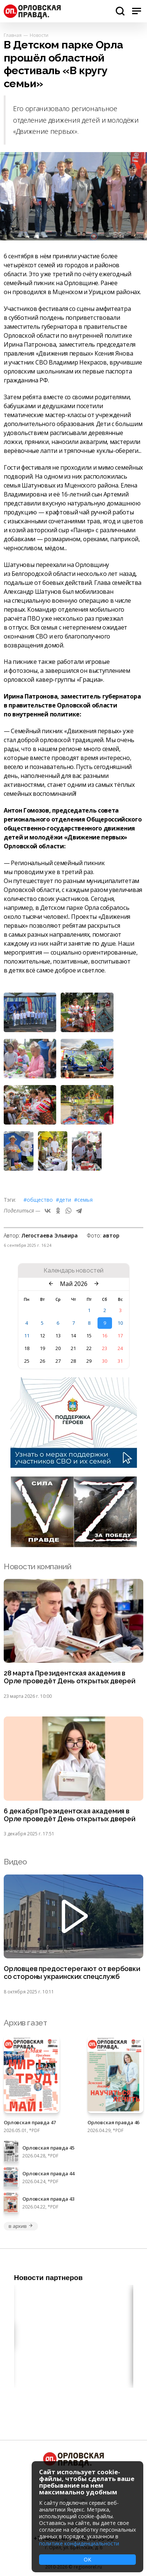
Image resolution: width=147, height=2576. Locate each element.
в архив (21, 2226)
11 (26, 1335)
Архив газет (25, 2022)
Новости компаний (37, 1566)
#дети (63, 1199)
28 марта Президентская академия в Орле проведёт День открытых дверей (69, 1677)
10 (120, 1322)
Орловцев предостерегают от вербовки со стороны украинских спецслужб (72, 1972)
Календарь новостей (73, 1271)
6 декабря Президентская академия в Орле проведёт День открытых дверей (69, 1815)
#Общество (38, 1199)
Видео (15, 1861)
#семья (83, 1199)
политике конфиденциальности (79, 2543)
